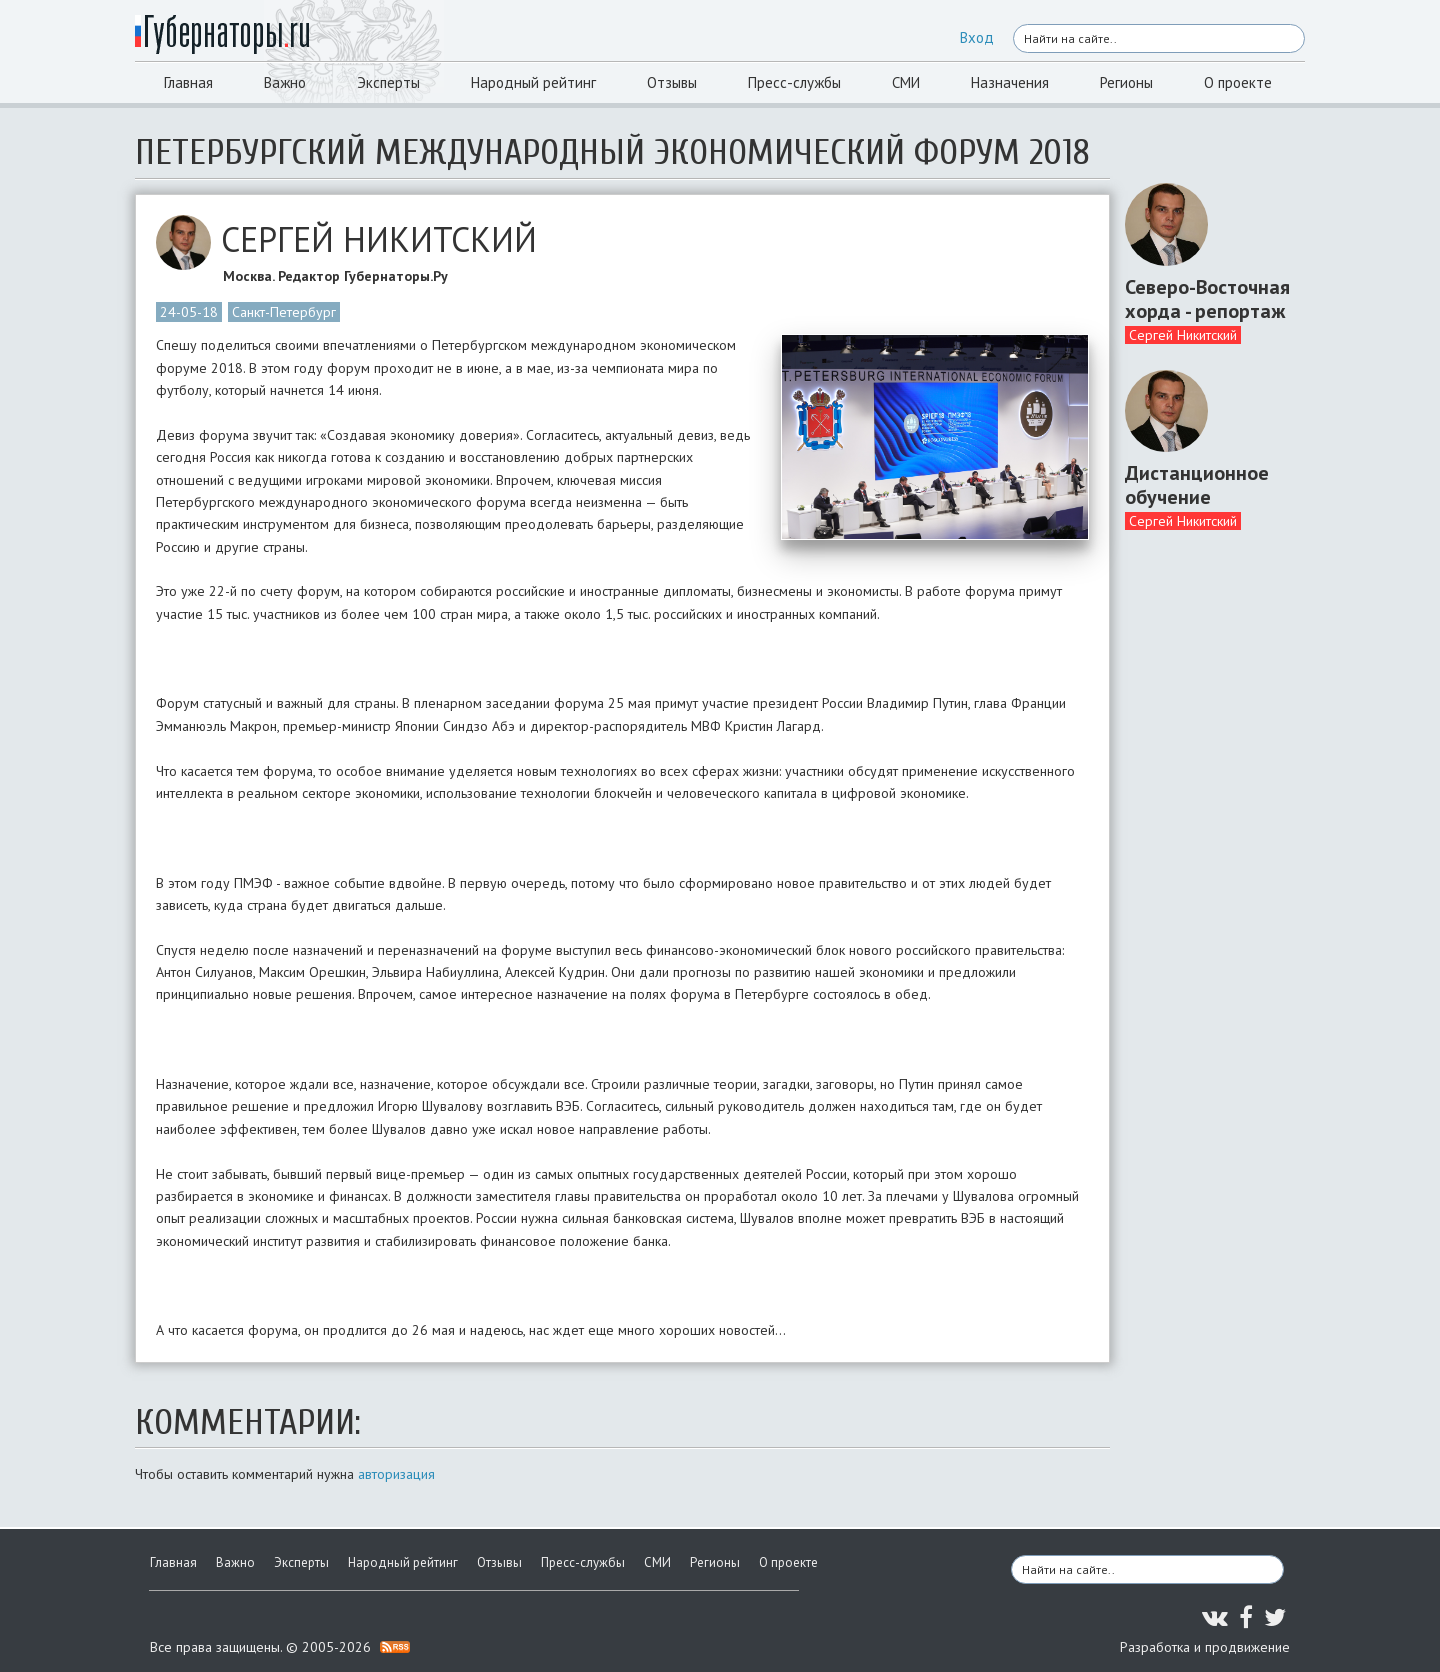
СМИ (906, 82)
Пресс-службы (794, 82)
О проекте (1238, 82)
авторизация (396, 1474)
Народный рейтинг (533, 82)
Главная (188, 82)
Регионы (1126, 82)
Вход (977, 37)
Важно (285, 82)
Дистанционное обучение (1197, 485)
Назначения (1010, 82)
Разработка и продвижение (1205, 1647)
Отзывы (672, 82)
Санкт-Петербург (284, 312)
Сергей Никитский (1183, 335)
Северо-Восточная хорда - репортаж (1207, 299)
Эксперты (388, 82)
